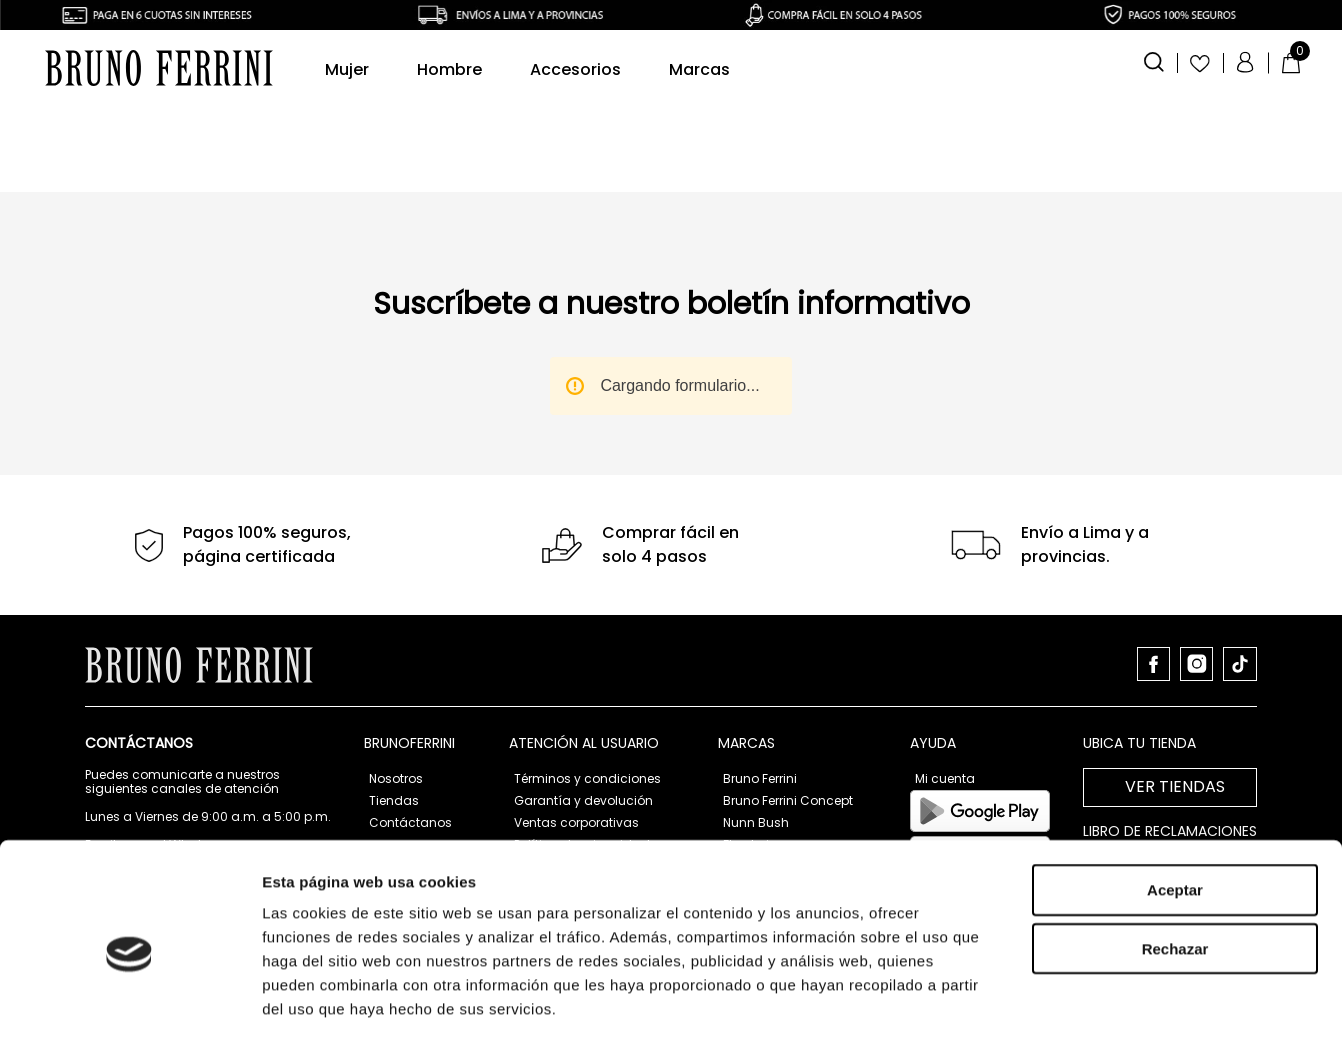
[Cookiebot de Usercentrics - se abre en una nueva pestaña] (129, 848)
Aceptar (1175, 647)
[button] (1154, 60)
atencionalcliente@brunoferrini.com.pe (206, 910)
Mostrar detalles (1082, 847)
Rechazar (1175, 706)
